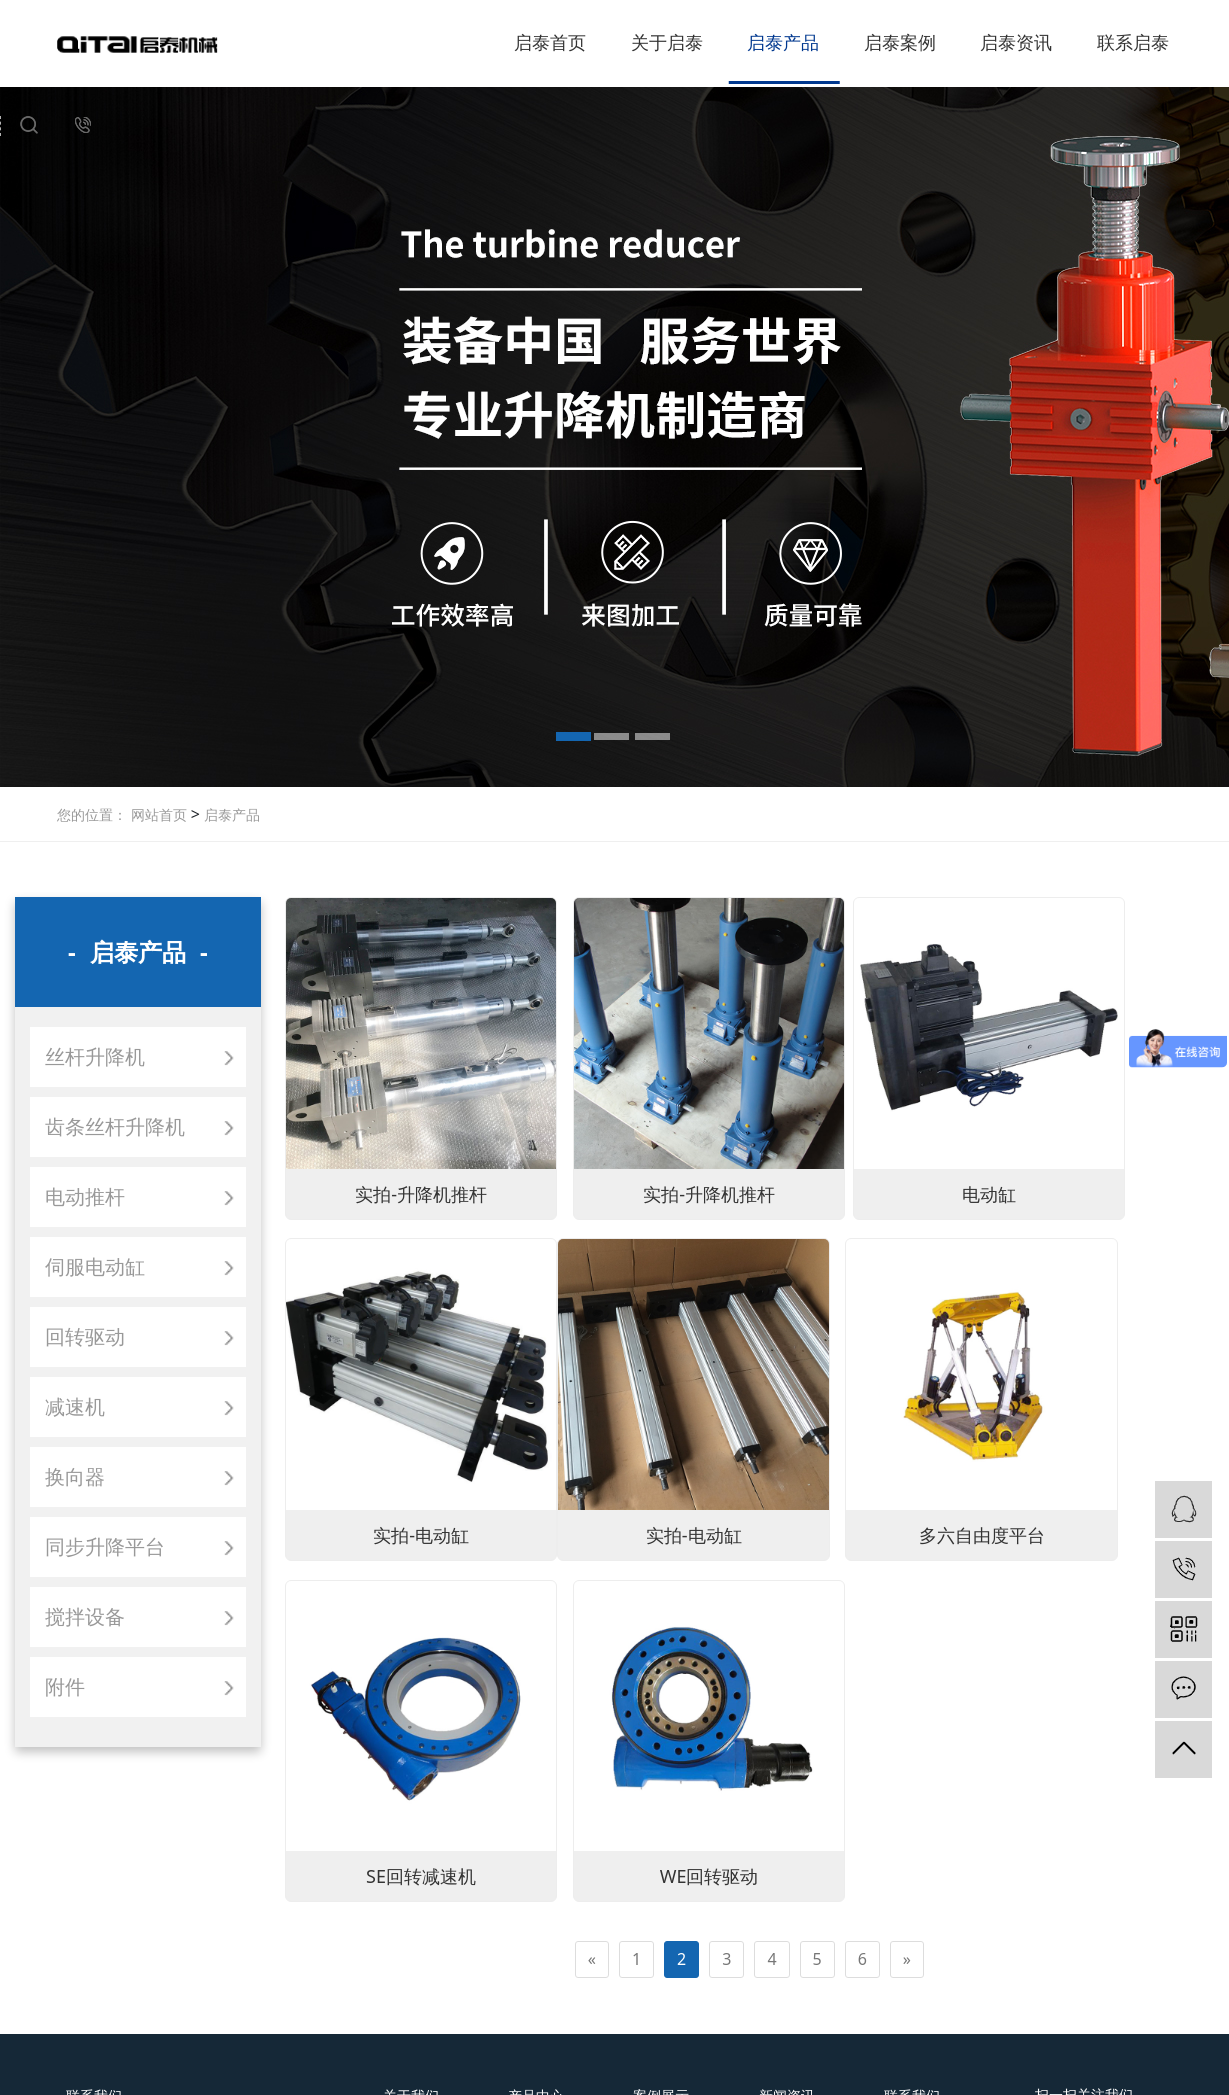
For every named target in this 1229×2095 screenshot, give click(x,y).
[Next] (907, 1521)
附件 (65, 1686)
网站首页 (159, 814)
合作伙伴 (411, 1933)
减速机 (75, 1406)
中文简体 (561, 2044)
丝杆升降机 (95, 1056)
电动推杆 (85, 1196)
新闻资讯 (787, 1838)
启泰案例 (900, 42)
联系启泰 (1133, 42)
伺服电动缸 (95, 1266)
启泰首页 (550, 42)
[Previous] (592, 1521)
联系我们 (912, 1838)
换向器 (75, 1476)
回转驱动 (85, 1336)
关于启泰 (667, 42)
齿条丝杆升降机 (115, 1126)
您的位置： (92, 814)
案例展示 (661, 1838)
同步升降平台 (105, 1546)
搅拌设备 (85, 1616)
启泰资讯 (1016, 42)
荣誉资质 (411, 1905)
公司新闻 (787, 1877)
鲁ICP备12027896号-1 (794, 2068)
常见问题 (787, 1933)
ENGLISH (684, 2044)
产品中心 (536, 1838)
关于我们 (411, 1838)
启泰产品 (783, 42)
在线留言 (912, 1905)
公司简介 (411, 1877)
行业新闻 (787, 1905)
